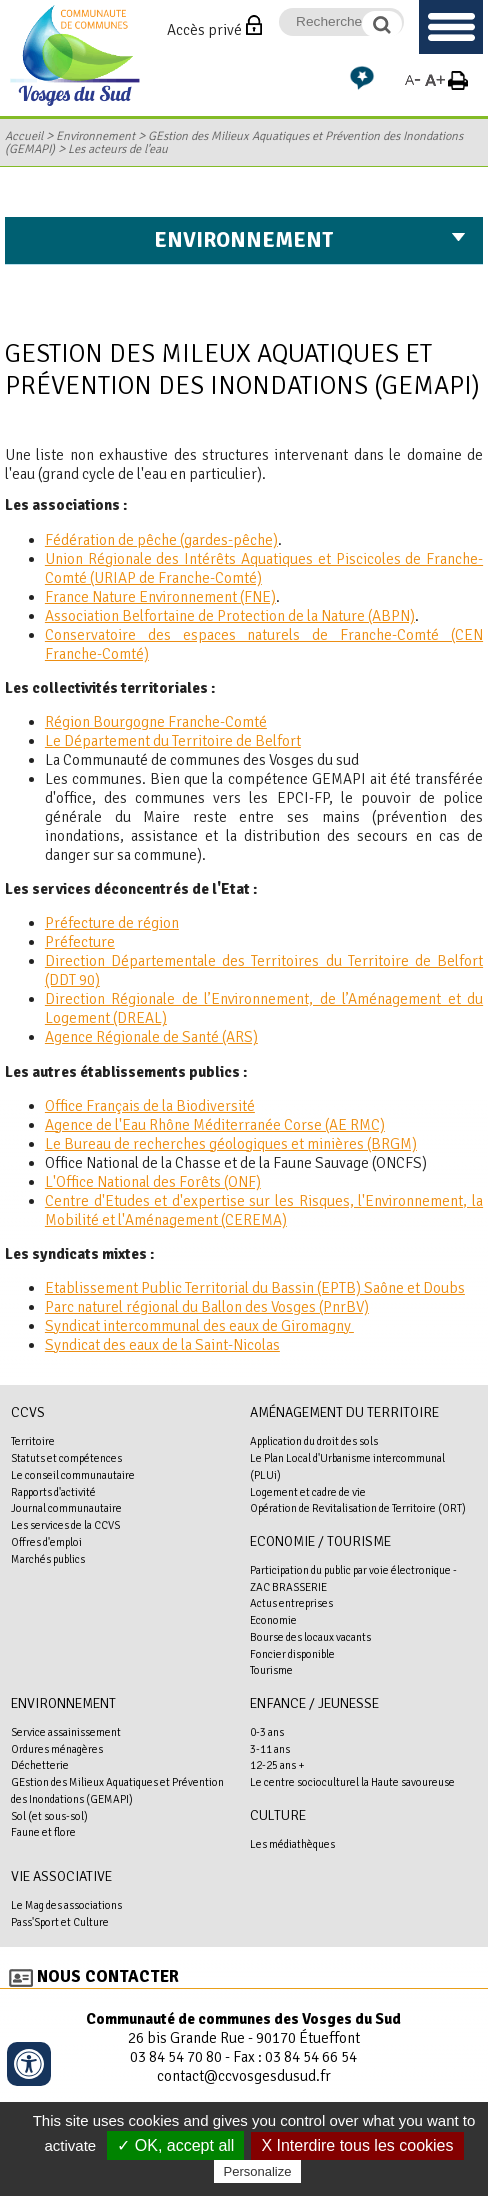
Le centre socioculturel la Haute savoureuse (352, 1782)
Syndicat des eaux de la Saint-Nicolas (162, 1345)
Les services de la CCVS (65, 1525)
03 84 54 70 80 (176, 2057)
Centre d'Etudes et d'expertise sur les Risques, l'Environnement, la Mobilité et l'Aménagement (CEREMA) (264, 1210)
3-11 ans (270, 1749)
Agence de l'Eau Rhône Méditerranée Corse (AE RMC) (215, 1125)
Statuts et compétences (66, 1458)
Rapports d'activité (53, 1492)
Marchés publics (48, 1559)
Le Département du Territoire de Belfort (173, 741)
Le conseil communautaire (73, 1475)
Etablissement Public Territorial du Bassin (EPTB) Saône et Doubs (255, 1288)
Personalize (258, 2171)
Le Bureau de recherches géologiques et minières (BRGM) (231, 1144)
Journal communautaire (66, 1508)
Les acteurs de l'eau (118, 149)
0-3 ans (267, 1732)
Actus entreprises (291, 1603)
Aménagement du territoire (344, 1412)
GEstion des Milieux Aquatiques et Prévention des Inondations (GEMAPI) (234, 143)
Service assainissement (66, 1732)
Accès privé (204, 30)
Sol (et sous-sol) (49, 1816)
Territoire (33, 1441)
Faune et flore (43, 1832)
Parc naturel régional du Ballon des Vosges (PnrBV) (207, 1307)
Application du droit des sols (314, 1441)
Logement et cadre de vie (308, 1492)
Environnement (95, 136)
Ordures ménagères (57, 1749)
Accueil (24, 136)
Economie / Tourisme (320, 1541)
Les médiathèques (292, 1844)
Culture (278, 1815)
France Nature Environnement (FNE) (160, 597)
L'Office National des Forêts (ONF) (153, 1182)
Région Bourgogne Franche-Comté (156, 722)
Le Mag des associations (66, 1905)
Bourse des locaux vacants (310, 1637)
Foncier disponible (292, 1654)
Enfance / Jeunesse (314, 1703)
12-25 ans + (277, 1765)
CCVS (28, 1412)
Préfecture (80, 942)
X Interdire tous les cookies (357, 2145)
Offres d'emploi (46, 1542)
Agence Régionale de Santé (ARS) (151, 1037)
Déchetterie (40, 1765)
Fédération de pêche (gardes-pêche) (161, 540)
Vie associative (61, 1876)
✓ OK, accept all (175, 2145)
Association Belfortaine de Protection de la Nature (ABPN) (230, 616)
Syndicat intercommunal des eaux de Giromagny (199, 1326)
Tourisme (271, 1670)
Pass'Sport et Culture (60, 1922)
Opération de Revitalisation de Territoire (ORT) (358, 1508)
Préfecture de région (112, 923)
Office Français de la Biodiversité (150, 1106)
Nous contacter (108, 1976)
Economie (273, 1620)
